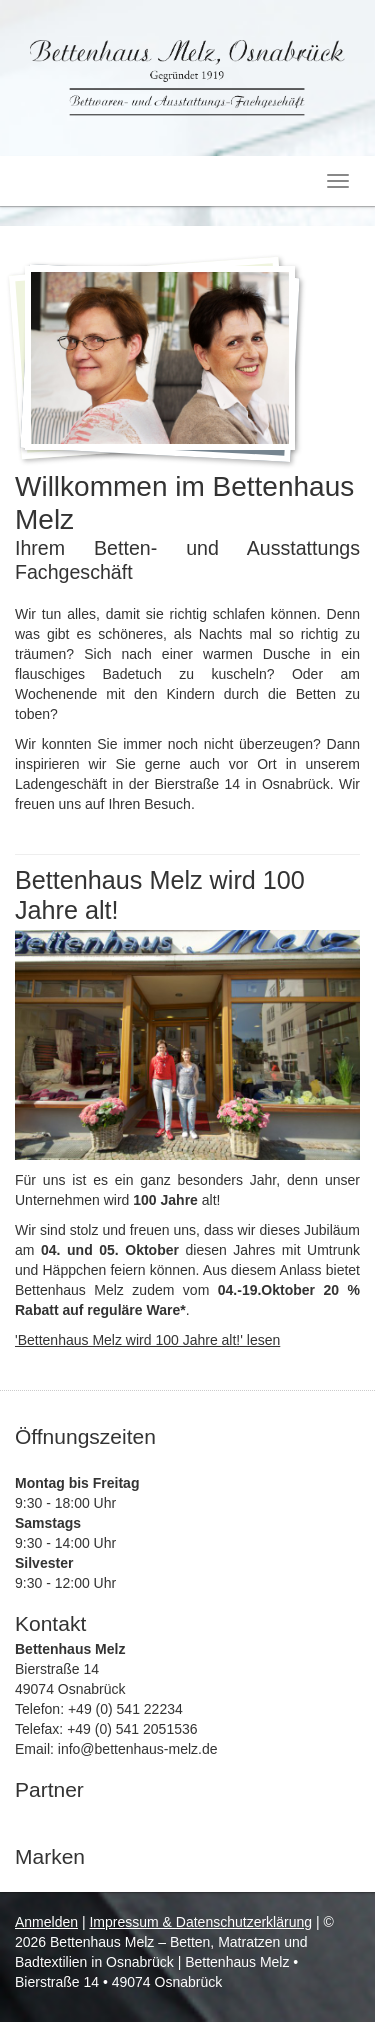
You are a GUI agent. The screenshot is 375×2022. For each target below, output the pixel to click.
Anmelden (46, 1922)
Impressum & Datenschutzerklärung (200, 1922)
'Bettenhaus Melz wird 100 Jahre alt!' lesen (147, 1340)
